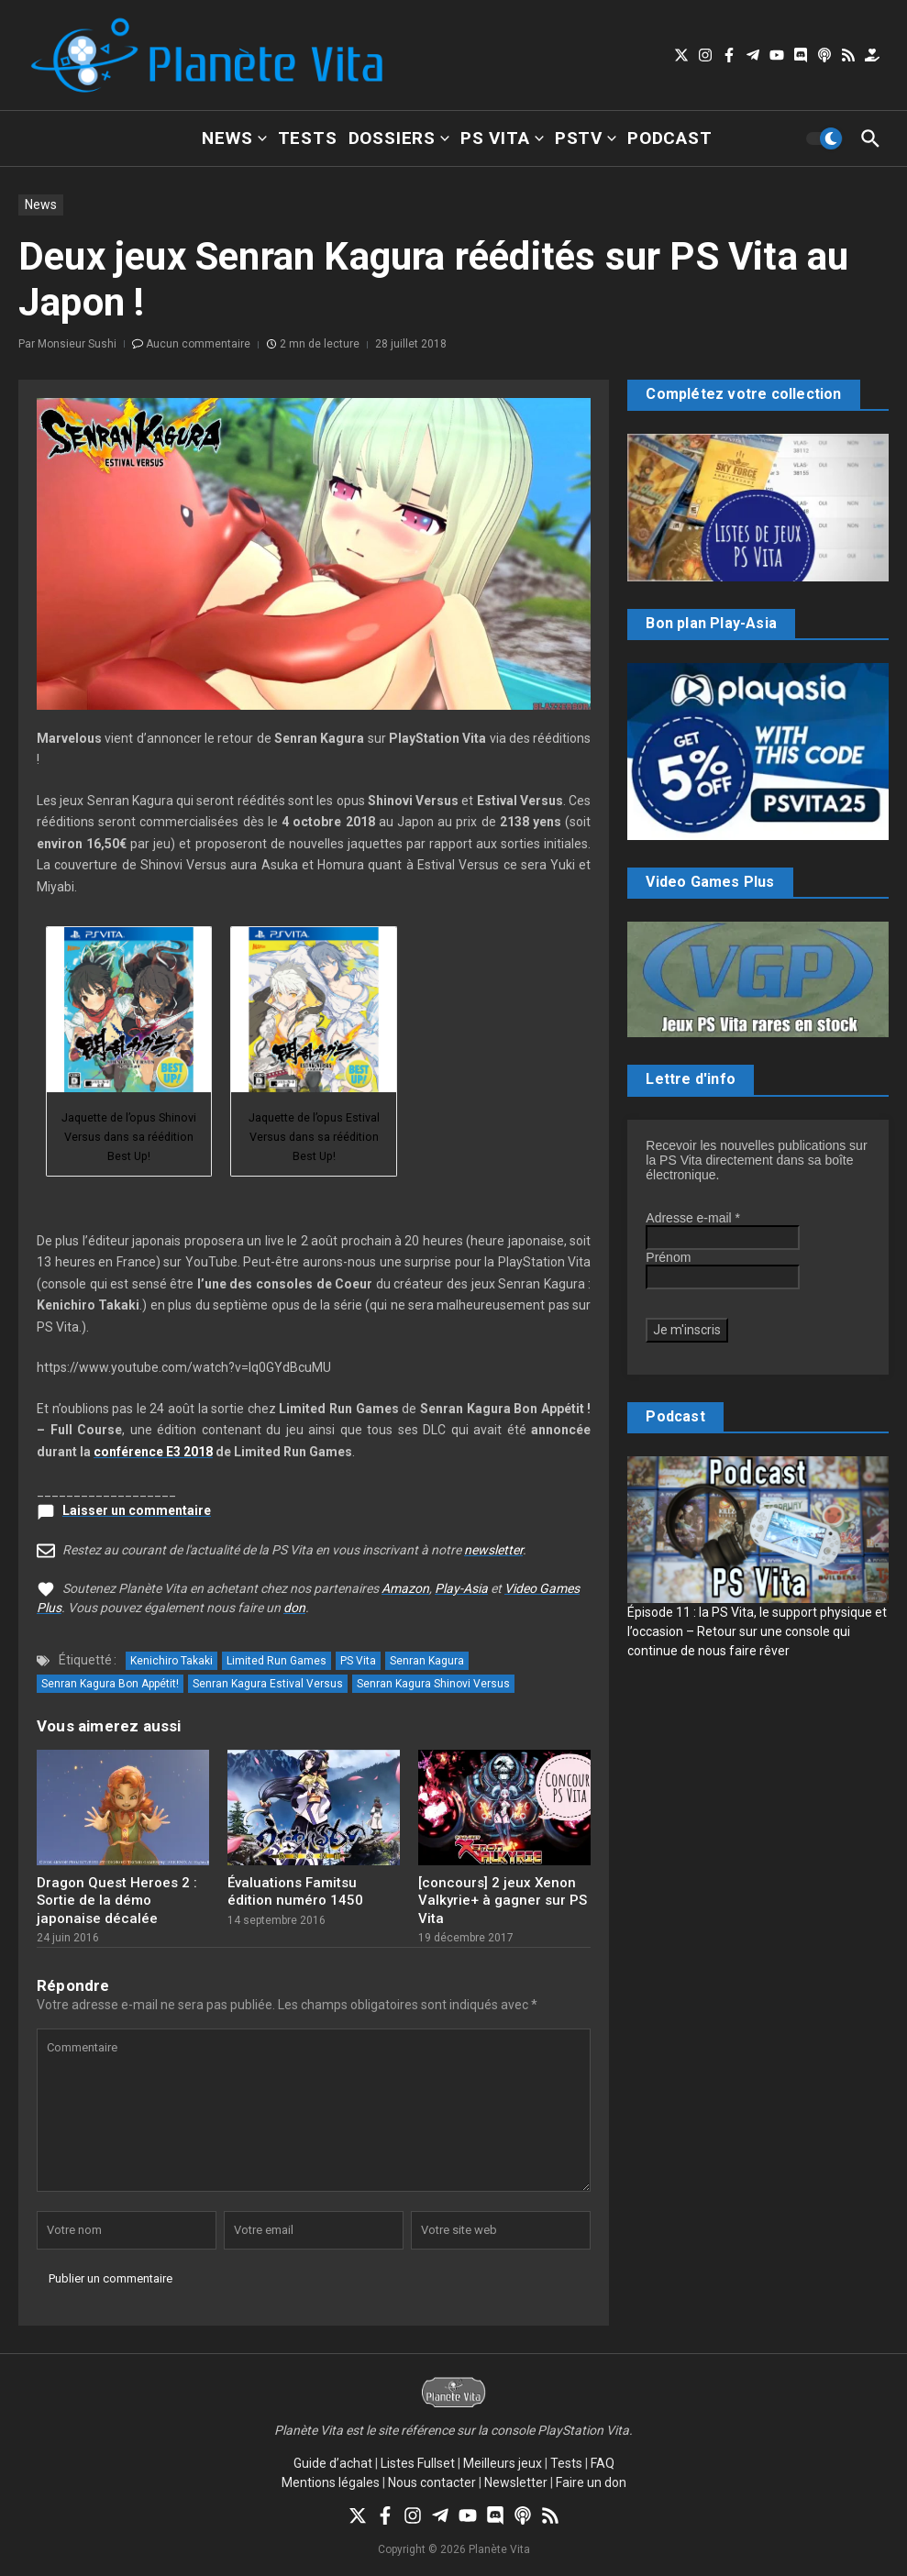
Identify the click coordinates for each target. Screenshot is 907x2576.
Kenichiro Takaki (171, 1660)
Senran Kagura (427, 1660)
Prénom (668, 1257)
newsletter (493, 1549)
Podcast (670, 138)
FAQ (602, 2463)
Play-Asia (461, 1588)
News (234, 138)
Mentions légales (331, 2482)
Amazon (405, 1588)
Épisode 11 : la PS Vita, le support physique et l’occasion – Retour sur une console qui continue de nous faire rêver (757, 1631)
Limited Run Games (276, 1660)
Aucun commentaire (198, 343)
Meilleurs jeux (502, 2463)
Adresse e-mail (693, 1218)
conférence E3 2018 (153, 1451)
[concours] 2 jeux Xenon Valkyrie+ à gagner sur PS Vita (502, 1900)
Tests (307, 138)
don (294, 1607)
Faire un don (591, 2482)
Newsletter (516, 2482)
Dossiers (398, 138)
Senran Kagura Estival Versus (268, 1683)
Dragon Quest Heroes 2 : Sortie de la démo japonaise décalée (117, 1900)
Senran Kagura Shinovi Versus (433, 1683)
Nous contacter (432, 2482)
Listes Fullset (418, 2463)
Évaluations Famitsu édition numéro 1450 (295, 1891)
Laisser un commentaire (136, 1510)
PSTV (585, 138)
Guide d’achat (332, 2463)
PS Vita (502, 138)
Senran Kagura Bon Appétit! (110, 1683)
